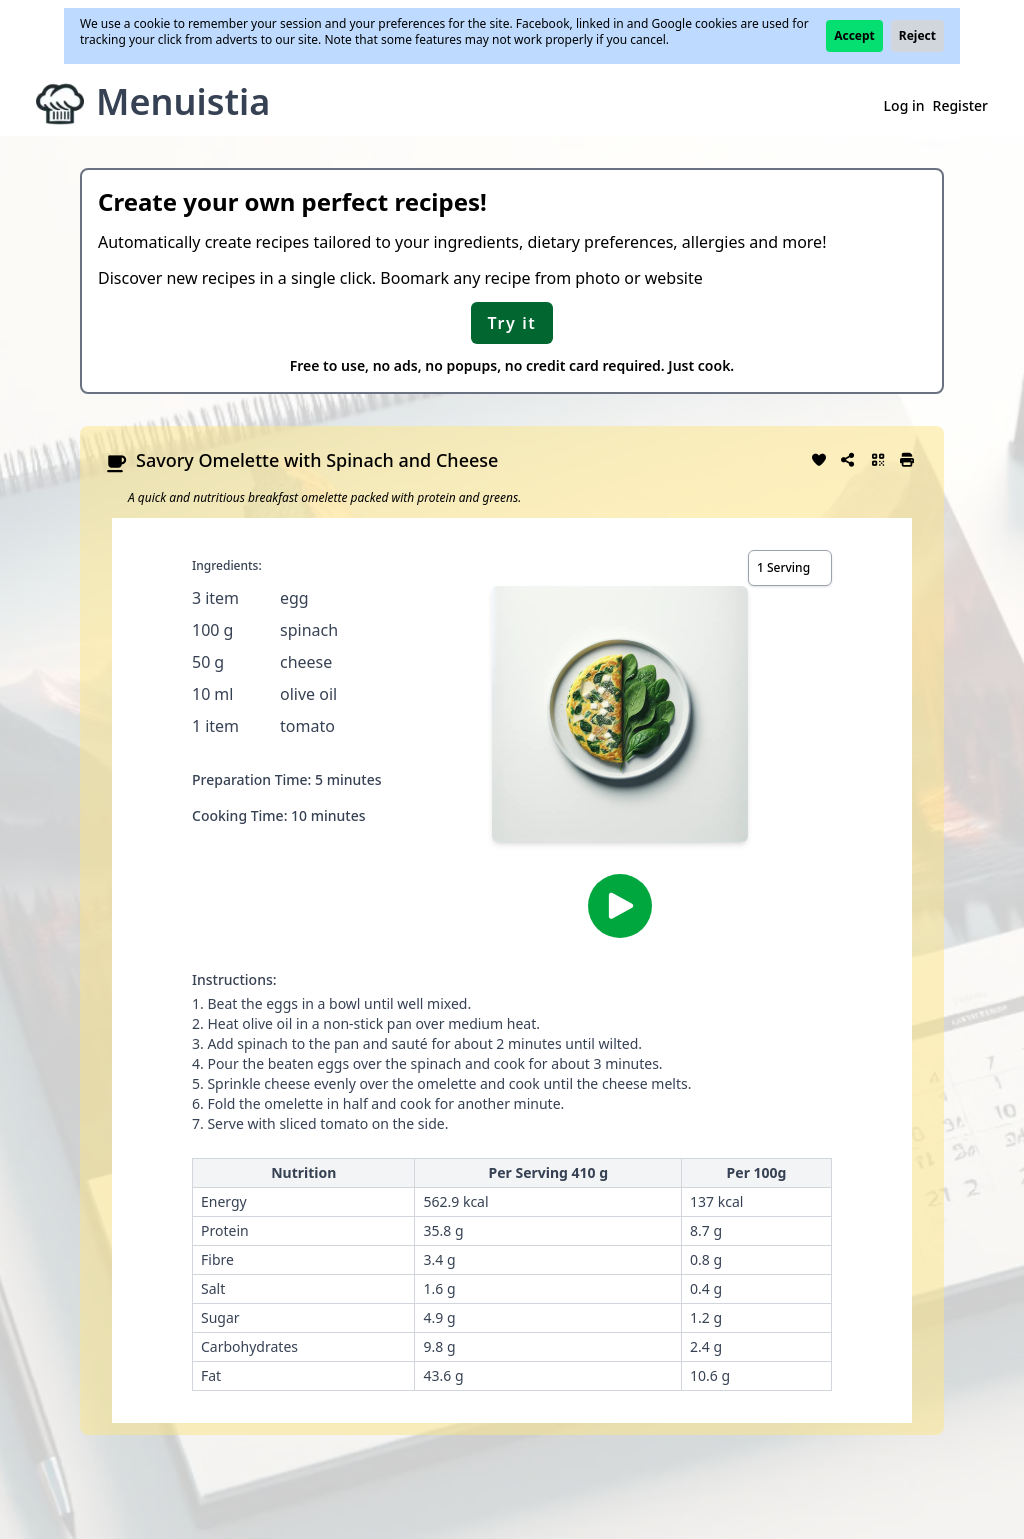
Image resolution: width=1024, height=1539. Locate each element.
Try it (512, 323)
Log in (904, 105)
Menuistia (183, 101)
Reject (917, 35)
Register (960, 105)
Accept (854, 35)
